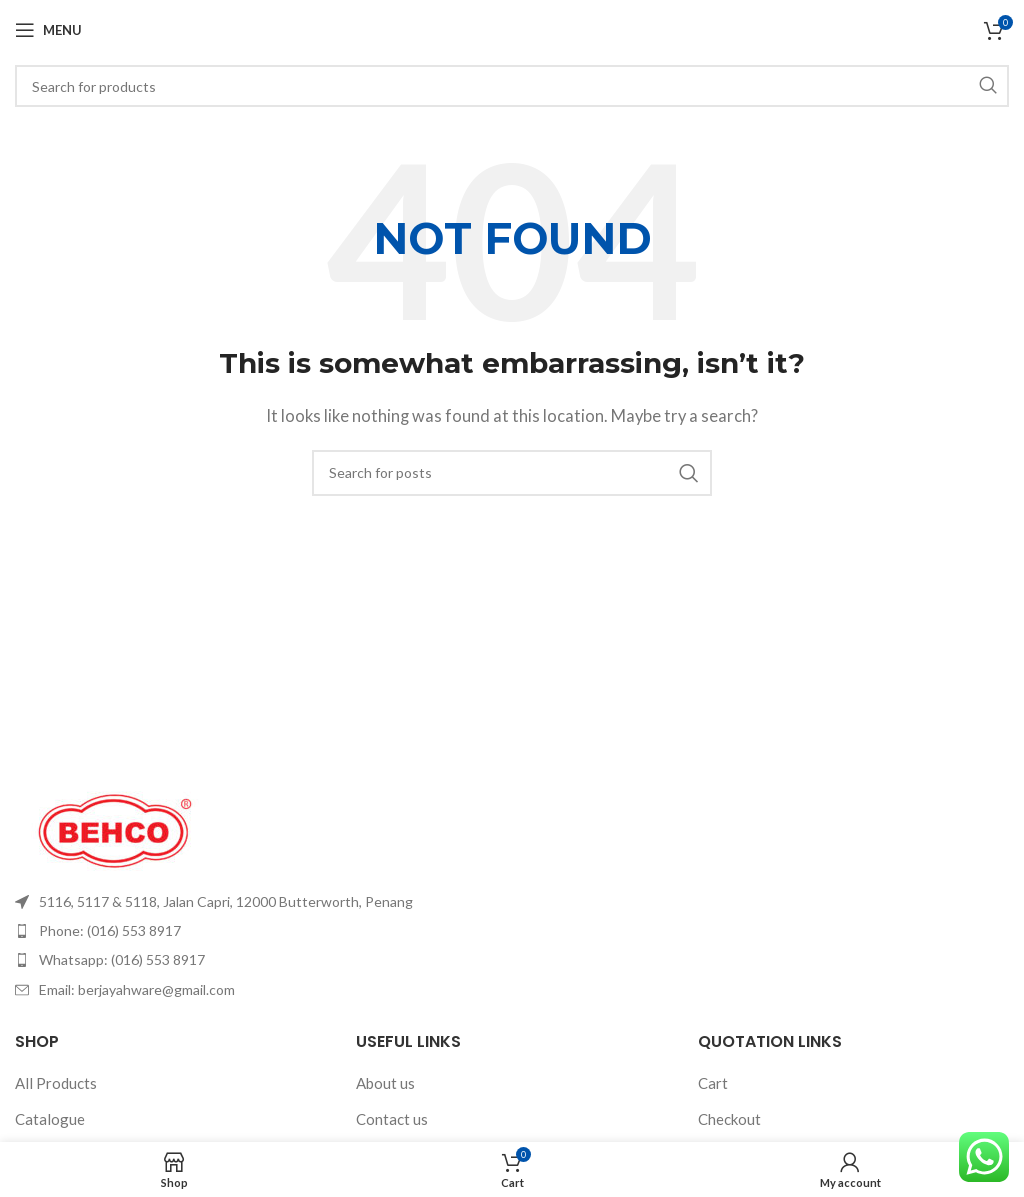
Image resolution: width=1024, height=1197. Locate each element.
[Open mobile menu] (48, 30)
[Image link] (115, 828)
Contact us (392, 1119)
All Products (56, 1083)
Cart (713, 1083)
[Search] (512, 86)
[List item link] (256, 902)
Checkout (729, 1119)
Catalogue (50, 1119)
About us (385, 1083)
